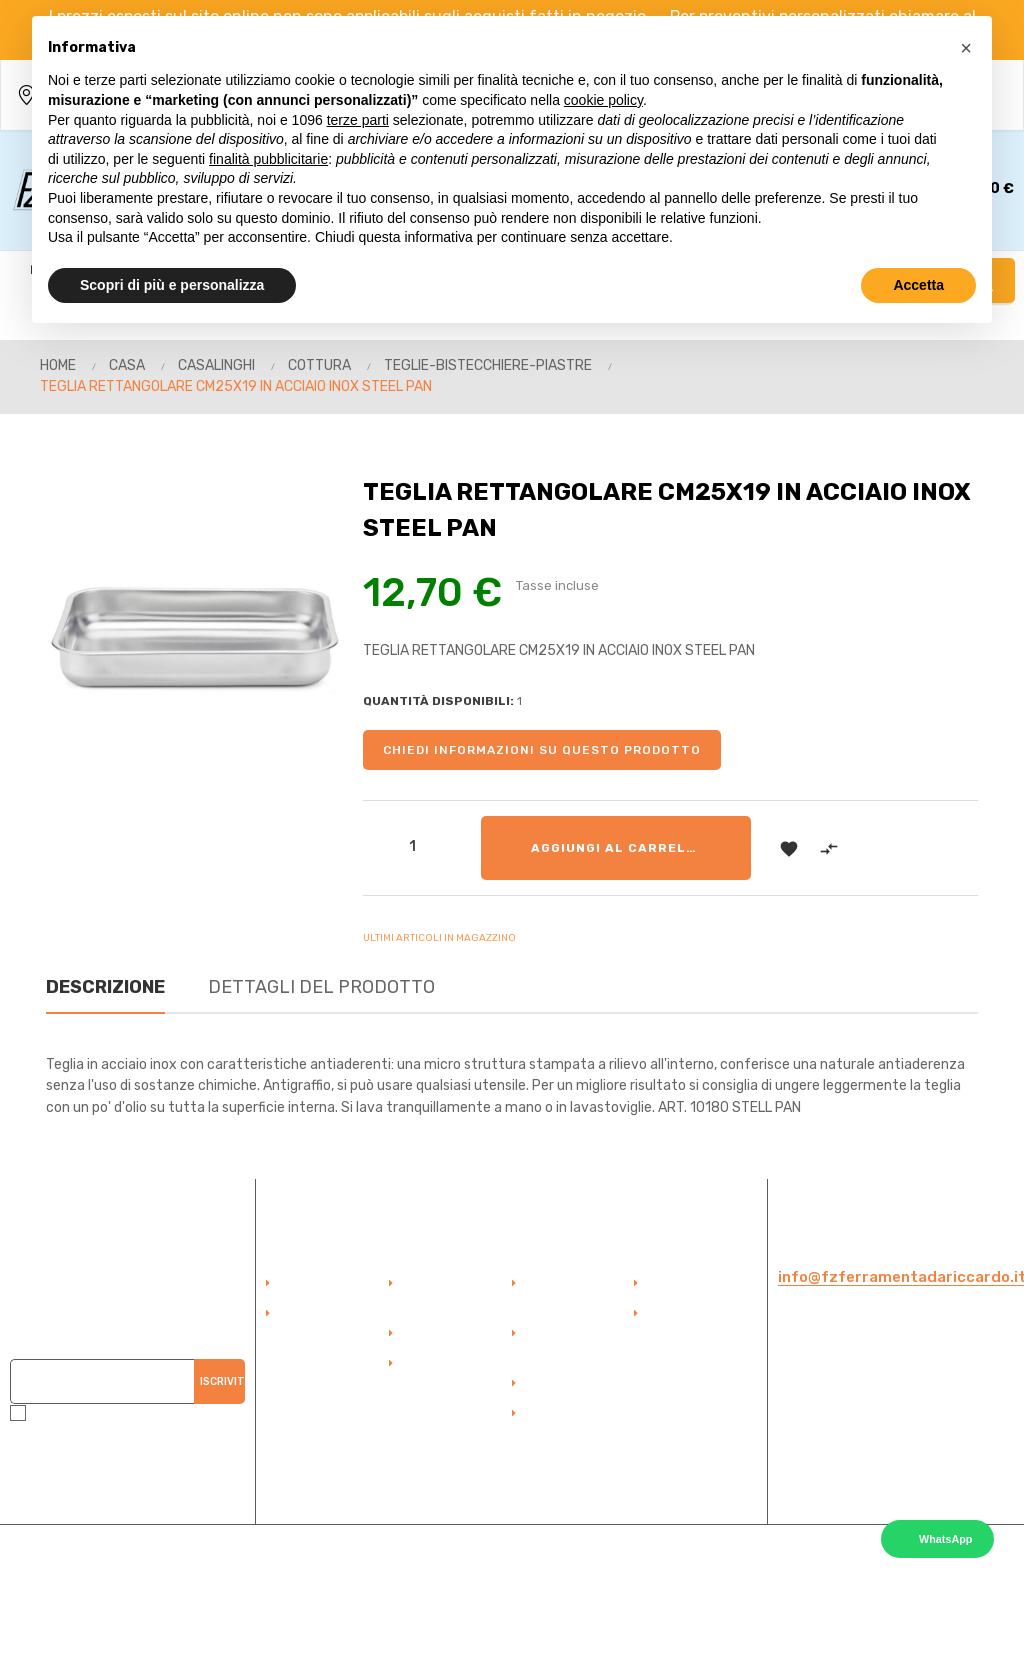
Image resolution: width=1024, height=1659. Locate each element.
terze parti (358, 120)
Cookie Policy (924, 1487)
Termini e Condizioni (436, 1374)
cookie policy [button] (603, 100)
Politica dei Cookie (704, 1284)
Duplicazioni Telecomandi (566, 1344)
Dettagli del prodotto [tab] (321, 987)
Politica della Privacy (688, 1324)
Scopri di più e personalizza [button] (172, 285)
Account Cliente (329, 1314)
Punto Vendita (447, 1334)
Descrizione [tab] (105, 987)
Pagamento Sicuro (440, 1294)
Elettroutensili (570, 1414)
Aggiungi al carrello (618, 848)
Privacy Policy (844, 1487)
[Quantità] (413, 846)
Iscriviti (222, 1381)
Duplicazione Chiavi (566, 1294)
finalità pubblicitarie (268, 159)
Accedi (304, 1284)
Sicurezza (558, 1384)
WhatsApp (945, 1539)
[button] (966, 48)
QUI (204, 1474)
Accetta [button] (918, 285)
